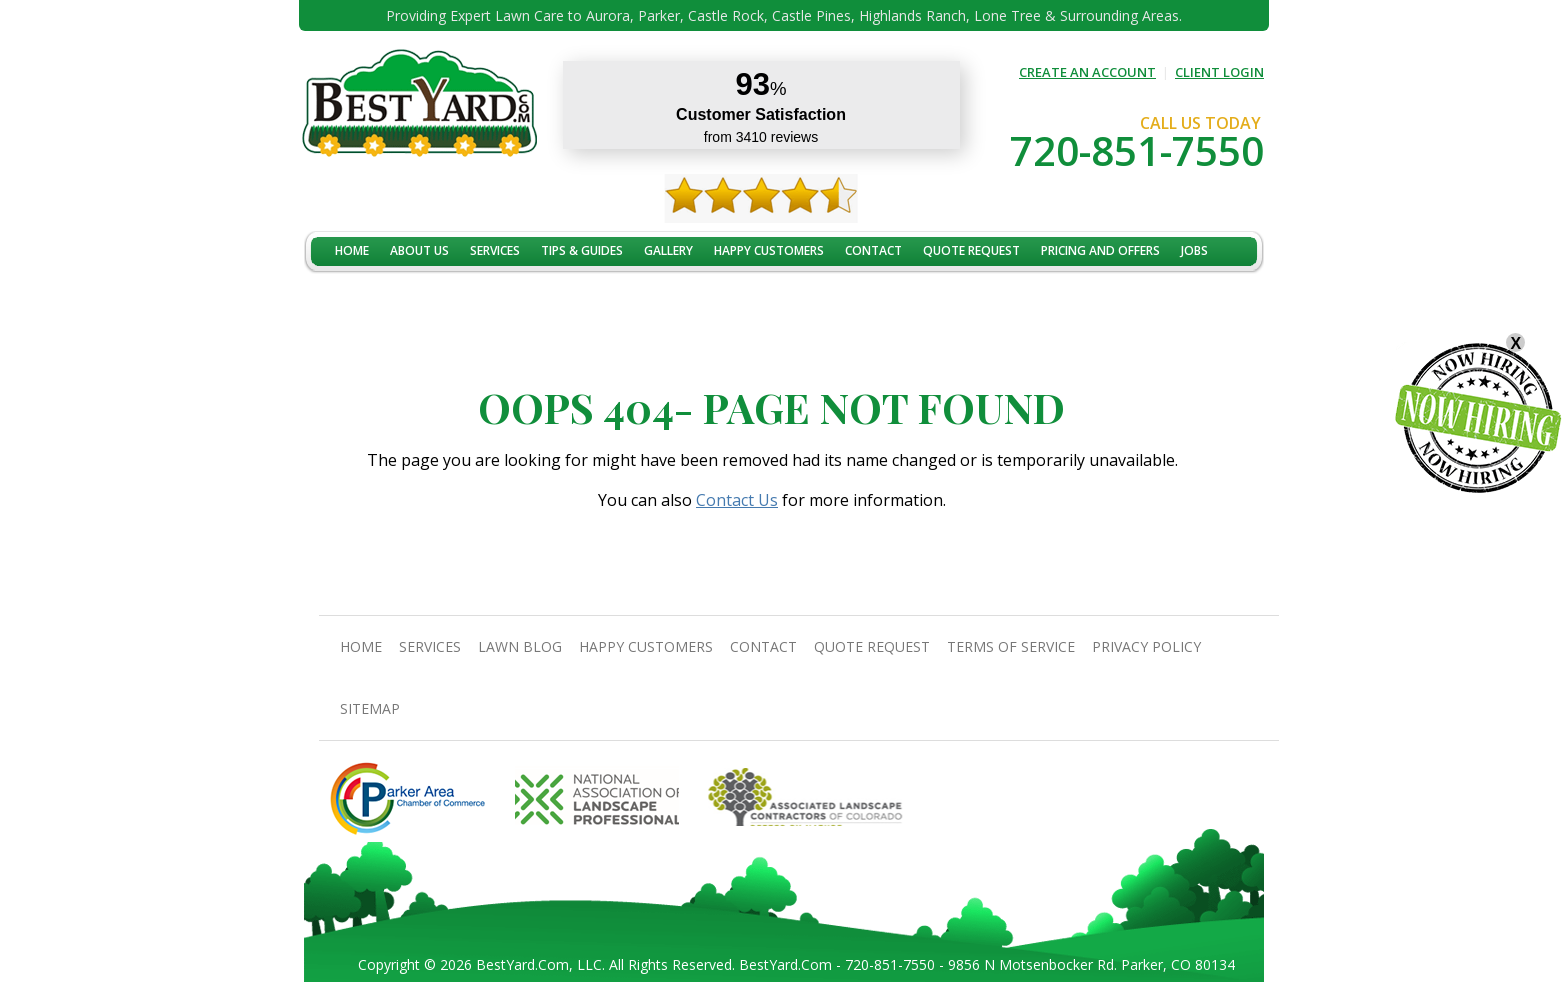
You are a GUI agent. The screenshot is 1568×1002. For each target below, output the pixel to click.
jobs (1194, 250)
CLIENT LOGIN (1219, 72)
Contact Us (737, 500)
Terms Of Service (1011, 646)
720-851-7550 (1137, 150)
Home (352, 250)
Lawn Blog (520, 646)
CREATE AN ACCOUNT (1087, 72)
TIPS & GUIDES (582, 250)
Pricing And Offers (1100, 250)
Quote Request (971, 250)
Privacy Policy (1146, 646)
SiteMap (370, 708)
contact (873, 250)
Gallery (668, 250)
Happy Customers (769, 250)
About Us (419, 250)
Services (495, 250)
